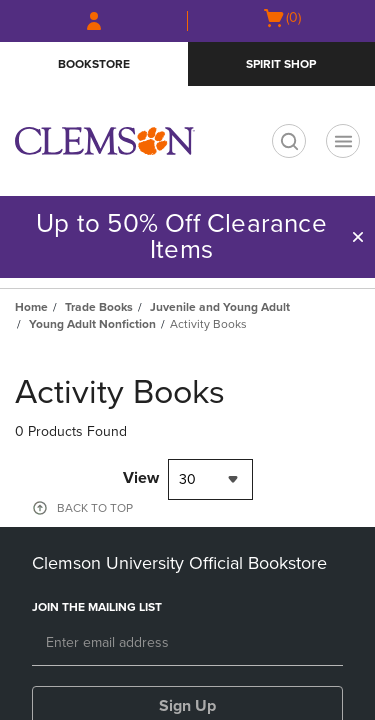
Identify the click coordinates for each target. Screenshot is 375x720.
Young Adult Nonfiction (92, 324)
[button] (358, 237)
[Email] (187, 644)
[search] (289, 141)
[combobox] (210, 479)
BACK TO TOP (95, 508)
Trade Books (99, 307)
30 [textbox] (187, 479)
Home (31, 307)
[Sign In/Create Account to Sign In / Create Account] (94, 21)
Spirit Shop (281, 64)
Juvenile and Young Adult (220, 307)
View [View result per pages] (141, 478)
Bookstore (94, 64)
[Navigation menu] (343, 141)
